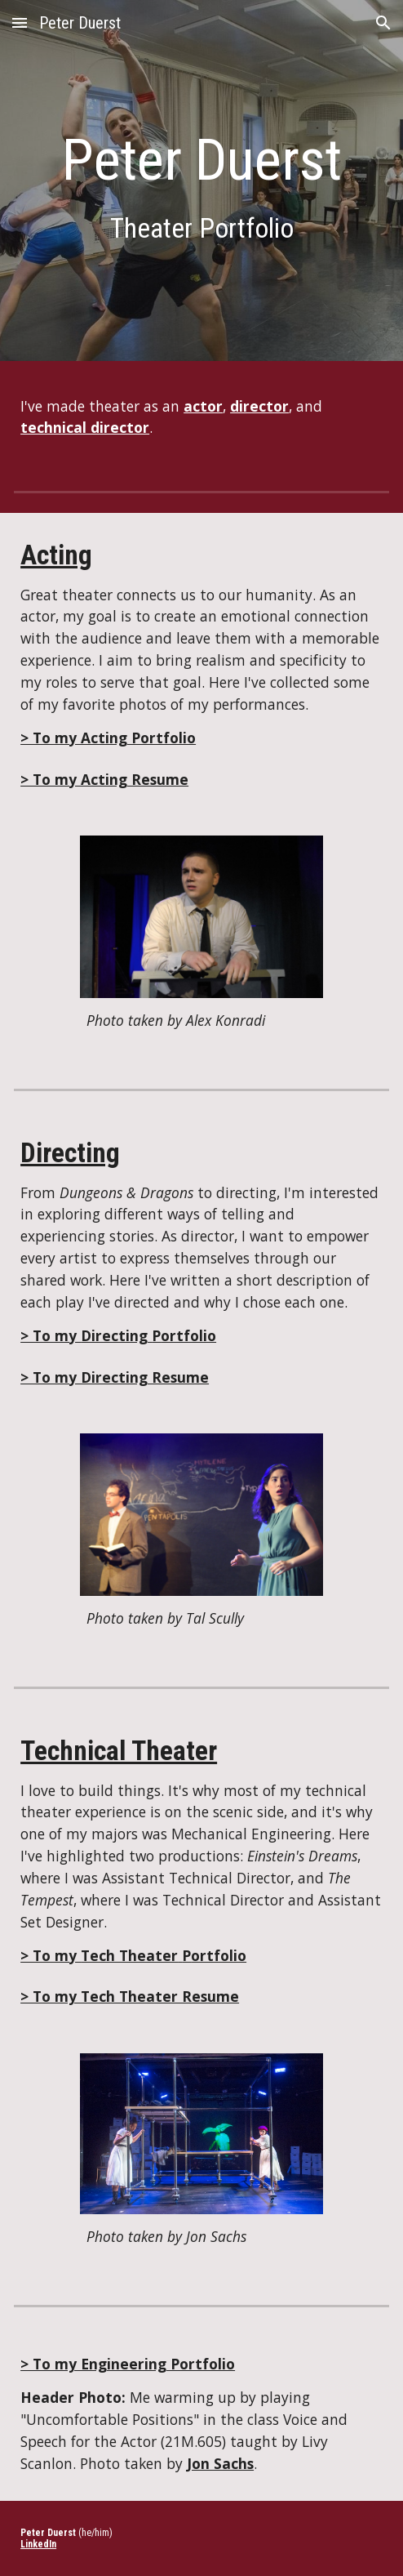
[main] (201, 185)
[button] (19, 22)
